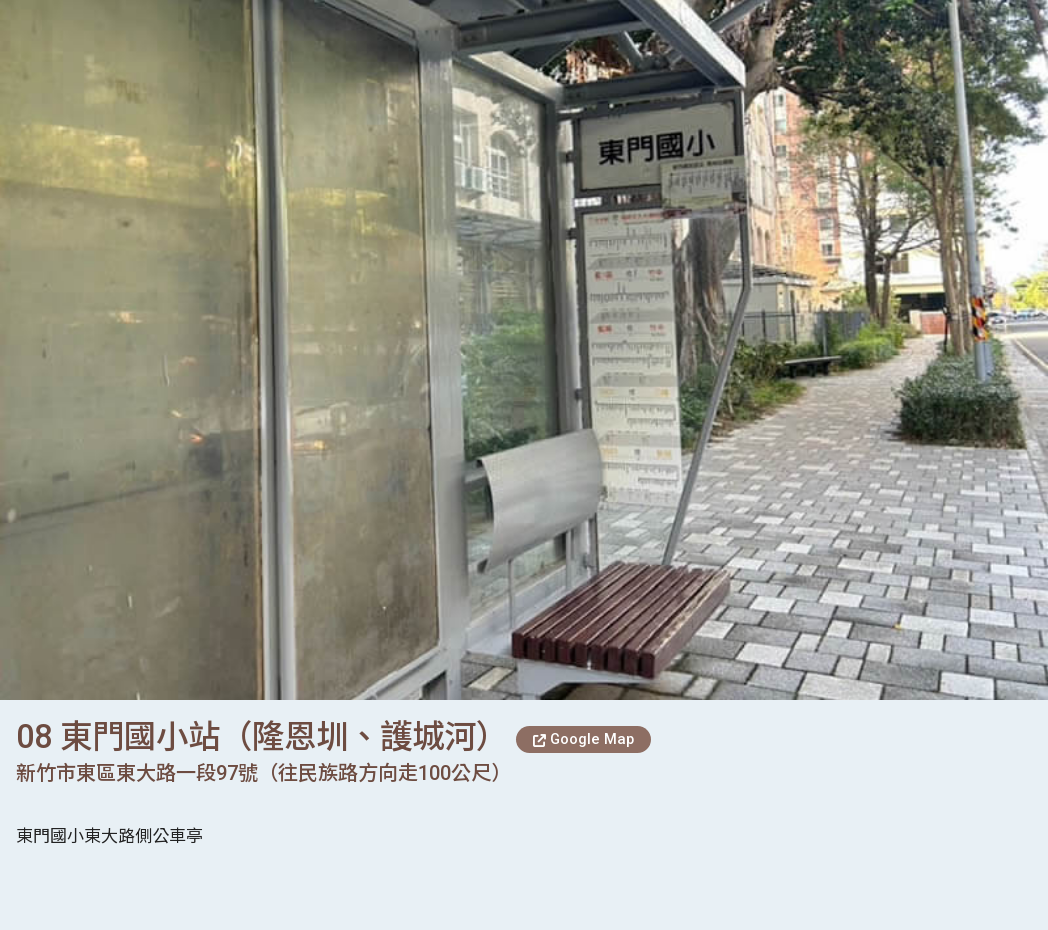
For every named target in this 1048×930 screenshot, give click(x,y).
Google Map (583, 739)
